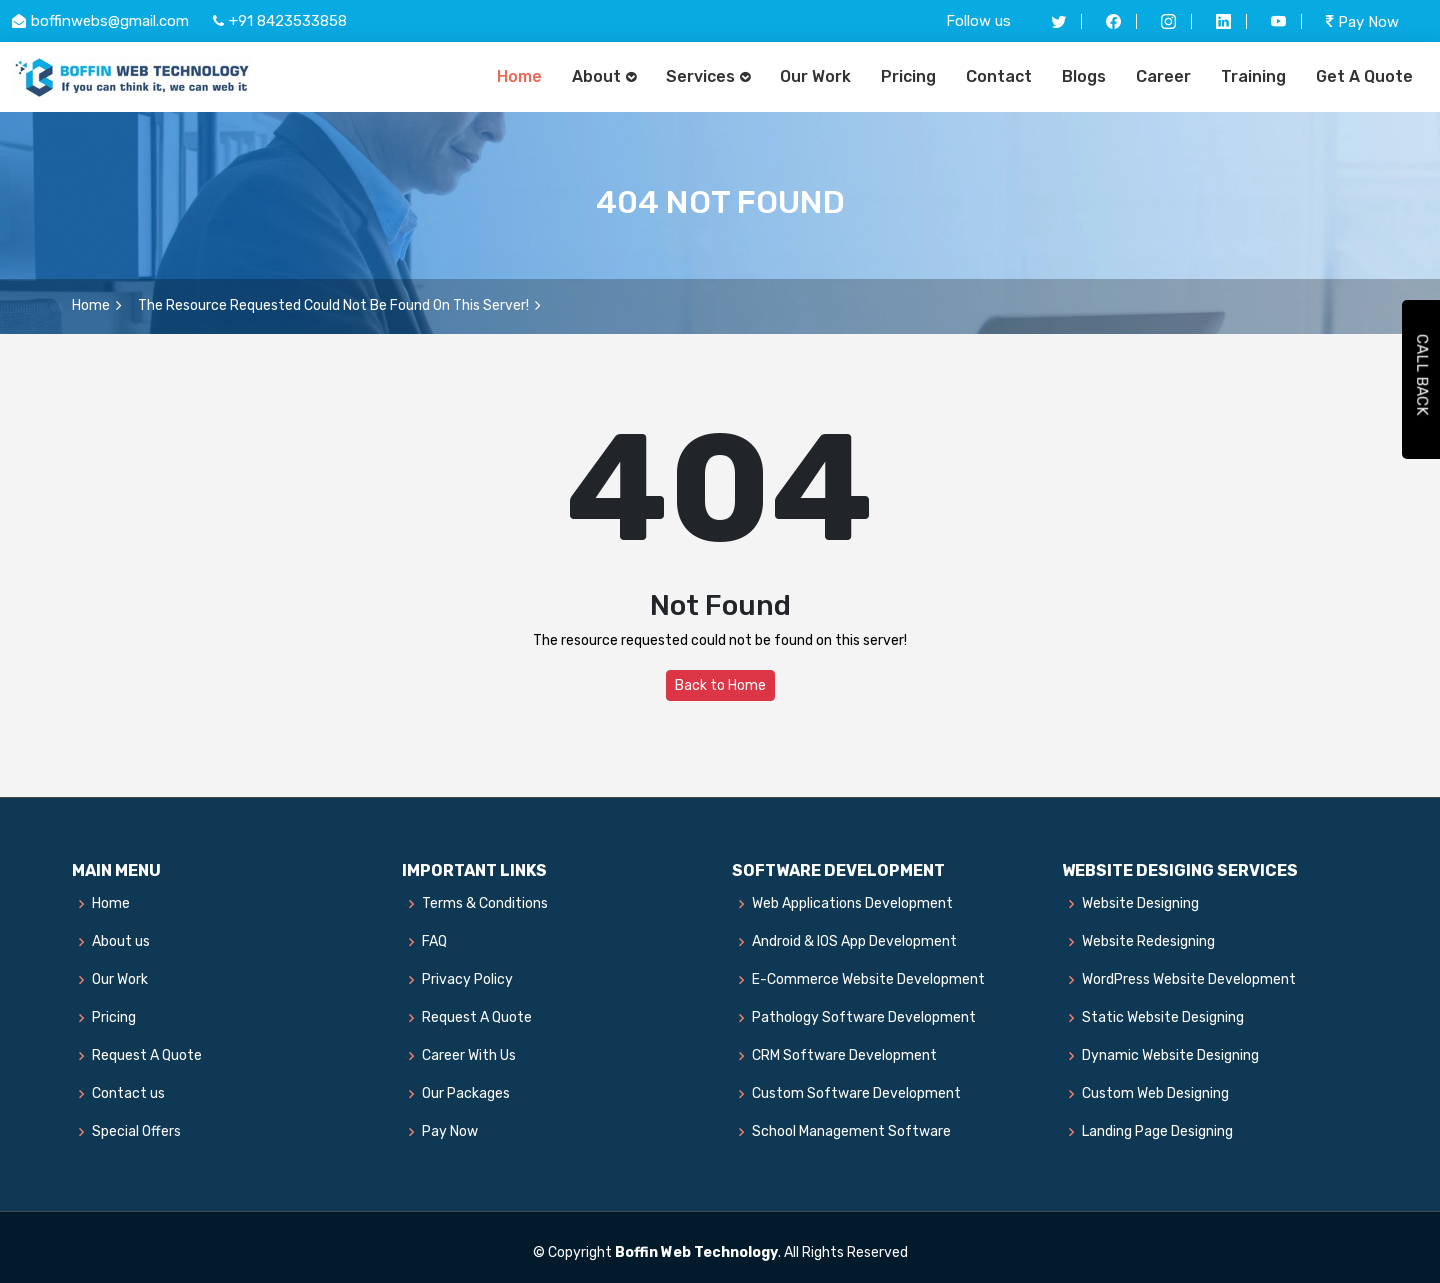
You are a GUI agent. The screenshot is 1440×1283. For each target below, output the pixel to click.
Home (519, 76)
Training (1253, 76)
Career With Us (469, 1056)
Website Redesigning (1148, 942)
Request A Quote (147, 1056)
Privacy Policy (467, 980)
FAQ (434, 942)
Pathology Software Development (864, 1018)
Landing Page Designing (1157, 1132)
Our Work (815, 76)
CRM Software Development (844, 1056)
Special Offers (136, 1132)
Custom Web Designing (1155, 1094)
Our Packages (466, 1094)
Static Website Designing (1163, 1018)
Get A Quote (1364, 76)
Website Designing (1140, 904)
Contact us (128, 1094)
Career (1163, 76)
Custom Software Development (856, 1094)
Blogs (1084, 76)
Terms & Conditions (485, 904)
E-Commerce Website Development (868, 980)
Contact (999, 76)
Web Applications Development (852, 904)
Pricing (908, 76)
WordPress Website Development (1189, 980)
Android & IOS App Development (854, 942)
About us (121, 942)
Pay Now (1362, 21)
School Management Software (851, 1132)
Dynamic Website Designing (1170, 1056)
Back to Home (720, 685)
